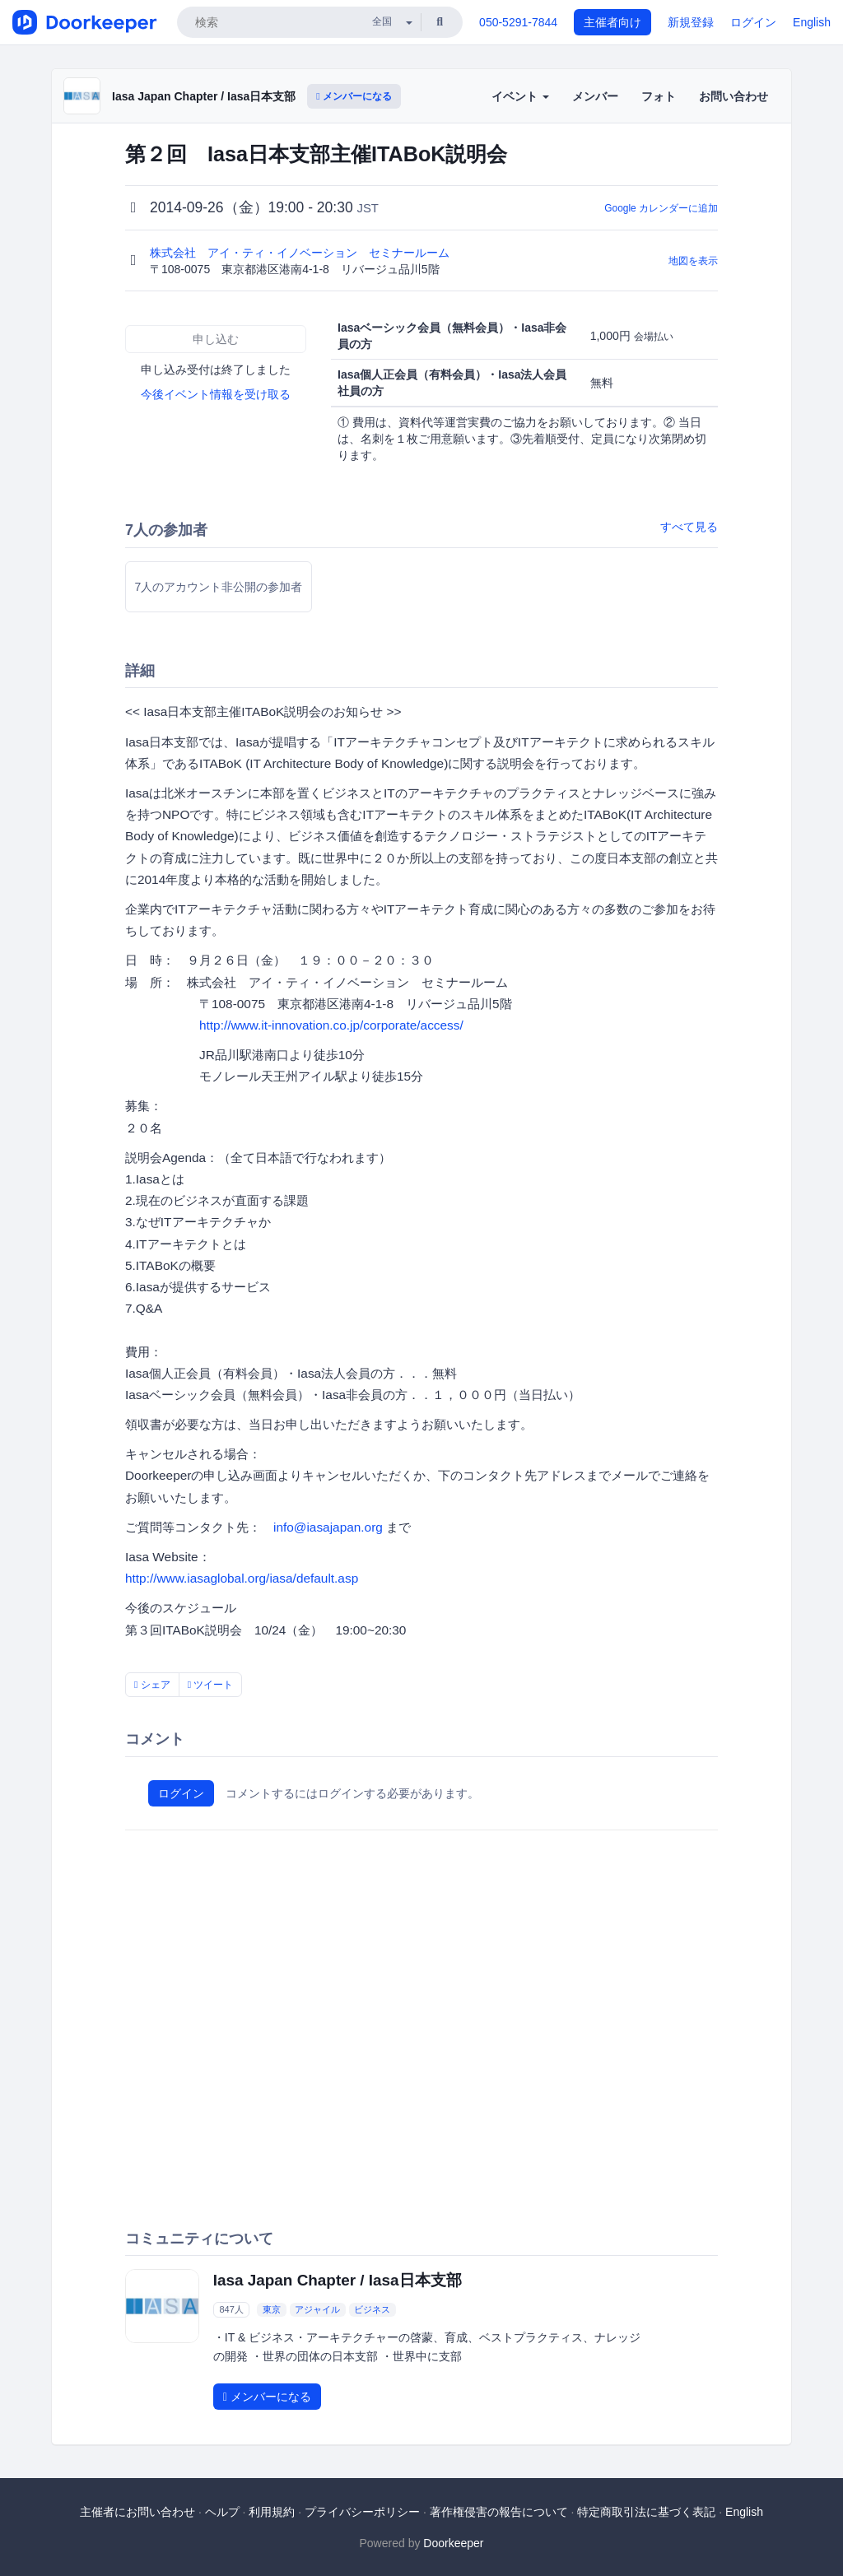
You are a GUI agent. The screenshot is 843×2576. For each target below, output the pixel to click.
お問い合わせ (733, 96)
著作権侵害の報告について (499, 2511)
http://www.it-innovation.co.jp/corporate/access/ (331, 1025)
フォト (658, 96)
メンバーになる (354, 96)
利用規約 (272, 2511)
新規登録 (691, 22)
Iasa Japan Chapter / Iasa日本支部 (204, 96)
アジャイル (317, 2309)
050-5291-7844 (518, 22)
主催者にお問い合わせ (137, 2511)
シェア (152, 1684)
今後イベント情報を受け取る (216, 394)
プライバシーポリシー (362, 2511)
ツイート (211, 1684)
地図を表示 (693, 261)
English (812, 22)
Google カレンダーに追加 (661, 208)
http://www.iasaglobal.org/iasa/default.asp (241, 1578)
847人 (231, 2309)
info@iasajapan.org (328, 1527)
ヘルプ (222, 2511)
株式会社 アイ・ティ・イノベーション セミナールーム (301, 252)
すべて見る (689, 526)
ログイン (753, 22)
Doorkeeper (453, 2543)
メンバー (595, 96)
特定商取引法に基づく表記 (646, 2511)
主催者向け (612, 22)
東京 (272, 2309)
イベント (520, 96)
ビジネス (372, 2309)
